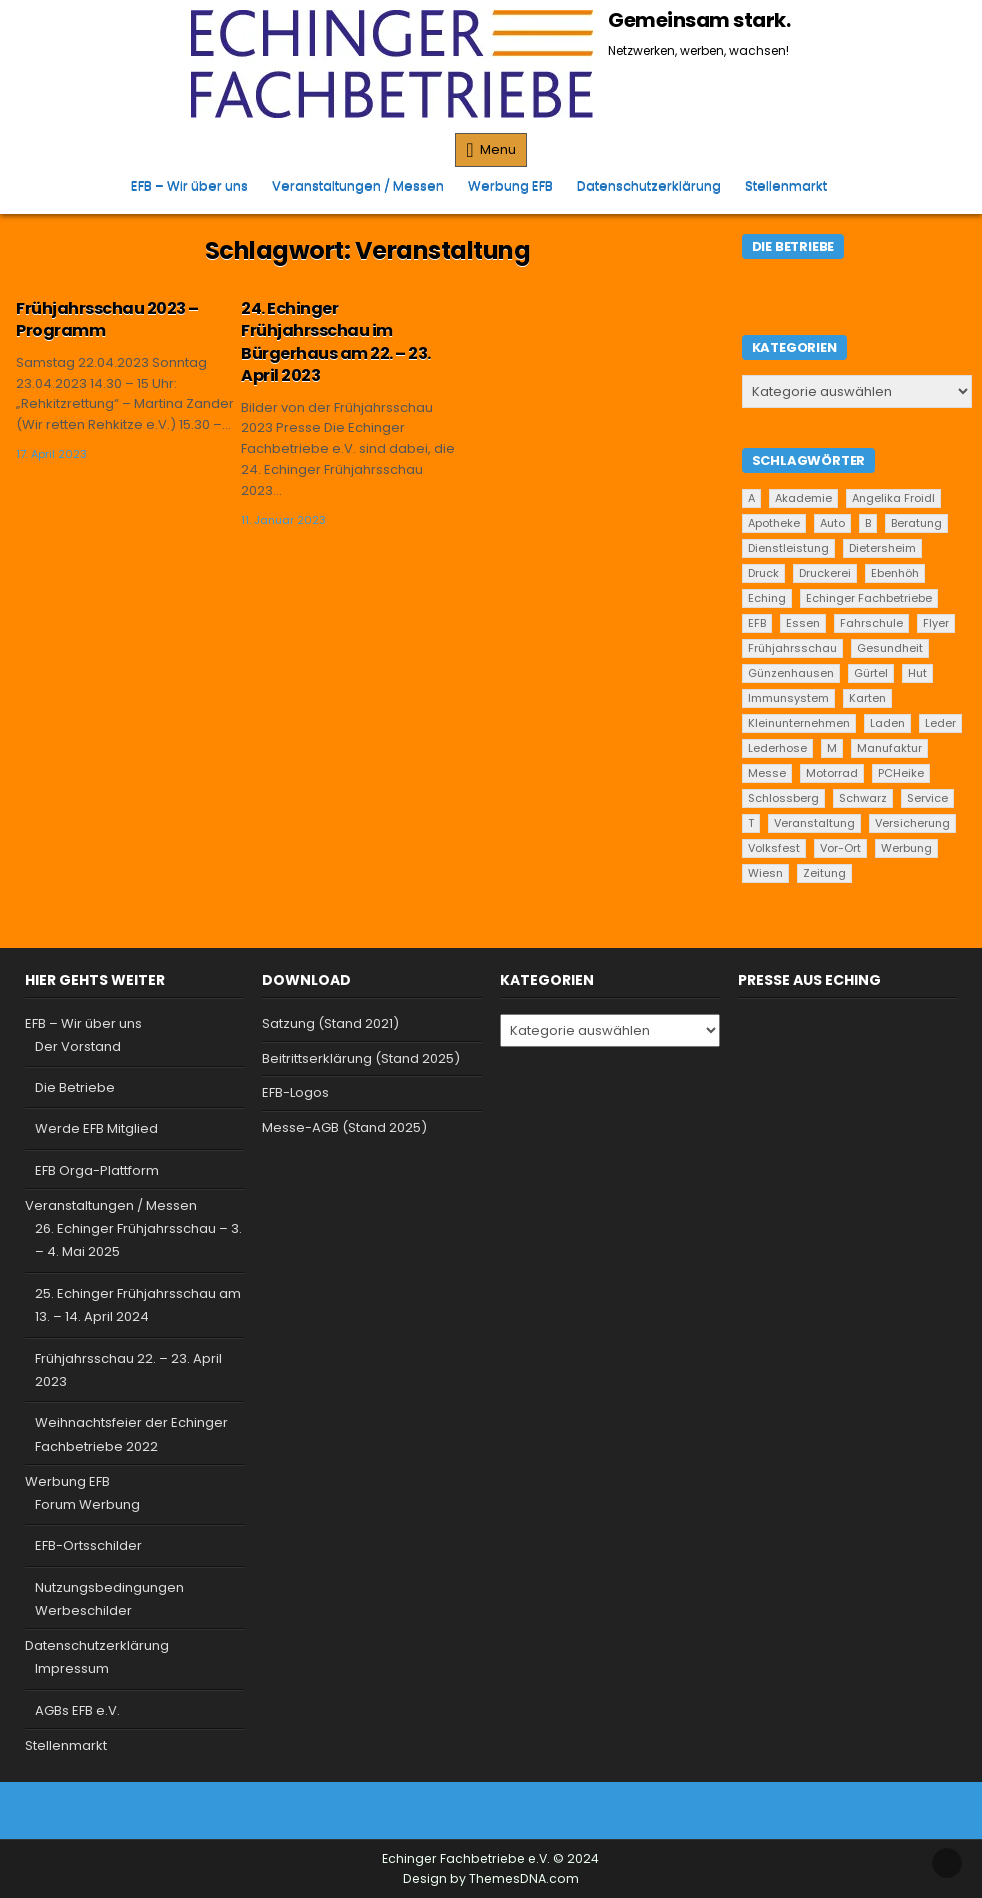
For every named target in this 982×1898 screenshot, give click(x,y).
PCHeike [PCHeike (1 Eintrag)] (901, 773)
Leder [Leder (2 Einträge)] (940, 723)
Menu (498, 149)
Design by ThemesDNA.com (491, 1878)
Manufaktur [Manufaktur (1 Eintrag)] (889, 748)
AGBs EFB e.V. (77, 1710)
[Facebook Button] (474, 1807)
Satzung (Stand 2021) (330, 1023)
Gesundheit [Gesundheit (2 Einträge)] (890, 648)
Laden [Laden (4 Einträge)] (887, 723)
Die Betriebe (75, 1087)
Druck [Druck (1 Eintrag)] (763, 573)
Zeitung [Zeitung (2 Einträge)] (824, 873)
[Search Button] (851, 179)
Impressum (72, 1668)
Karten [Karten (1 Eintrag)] (867, 698)
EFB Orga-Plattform (97, 1170)
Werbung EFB (510, 185)
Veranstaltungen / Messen (358, 185)
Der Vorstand (78, 1046)
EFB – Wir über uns (189, 185)
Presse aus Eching (809, 980)
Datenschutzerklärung (649, 185)
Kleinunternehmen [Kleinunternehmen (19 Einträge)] (799, 723)
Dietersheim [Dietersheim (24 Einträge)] (882, 548)
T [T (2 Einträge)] (751, 823)
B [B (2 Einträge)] (868, 523)
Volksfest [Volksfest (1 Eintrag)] (774, 848)
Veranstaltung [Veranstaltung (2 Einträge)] (814, 823)
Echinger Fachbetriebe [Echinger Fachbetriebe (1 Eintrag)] (869, 598)
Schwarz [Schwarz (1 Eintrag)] (863, 798)
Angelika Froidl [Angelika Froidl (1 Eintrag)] (893, 498)
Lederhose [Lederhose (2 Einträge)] (777, 748)
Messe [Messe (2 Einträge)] (767, 773)
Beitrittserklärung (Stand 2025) (361, 1058)
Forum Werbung (87, 1504)
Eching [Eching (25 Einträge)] (767, 598)
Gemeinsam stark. (699, 20)
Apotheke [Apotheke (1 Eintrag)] (774, 523)
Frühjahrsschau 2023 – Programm (107, 319)
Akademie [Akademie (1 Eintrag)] (803, 498)
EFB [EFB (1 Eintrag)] (757, 623)
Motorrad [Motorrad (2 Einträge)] (832, 773)
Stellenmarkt (786, 185)
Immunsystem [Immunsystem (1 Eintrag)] (788, 698)
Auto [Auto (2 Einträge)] (832, 523)
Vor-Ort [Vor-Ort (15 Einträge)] (840, 848)
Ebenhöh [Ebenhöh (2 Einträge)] (895, 573)
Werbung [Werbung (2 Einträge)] (906, 848)
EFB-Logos (295, 1092)
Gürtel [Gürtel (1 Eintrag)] (871, 673)
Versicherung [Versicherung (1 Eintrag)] (912, 823)
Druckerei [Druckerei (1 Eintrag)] (825, 573)
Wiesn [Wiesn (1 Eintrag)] (765, 873)
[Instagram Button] (507, 1807)
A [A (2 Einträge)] (751, 498)
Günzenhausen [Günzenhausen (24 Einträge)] (791, 673)
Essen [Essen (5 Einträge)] (803, 623)
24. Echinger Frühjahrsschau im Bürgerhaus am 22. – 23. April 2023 (336, 342)
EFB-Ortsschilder (88, 1545)
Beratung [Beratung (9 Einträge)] (916, 523)
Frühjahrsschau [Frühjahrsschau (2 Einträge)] (792, 648)
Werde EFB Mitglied (96, 1128)
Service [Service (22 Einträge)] (927, 798)
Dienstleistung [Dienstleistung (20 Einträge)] (788, 548)
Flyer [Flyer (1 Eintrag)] (936, 623)
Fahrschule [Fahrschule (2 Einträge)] (871, 623)
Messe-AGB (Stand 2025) (344, 1127)
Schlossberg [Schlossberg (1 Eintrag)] (783, 798)
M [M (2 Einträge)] (832, 748)
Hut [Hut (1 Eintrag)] (917, 673)
